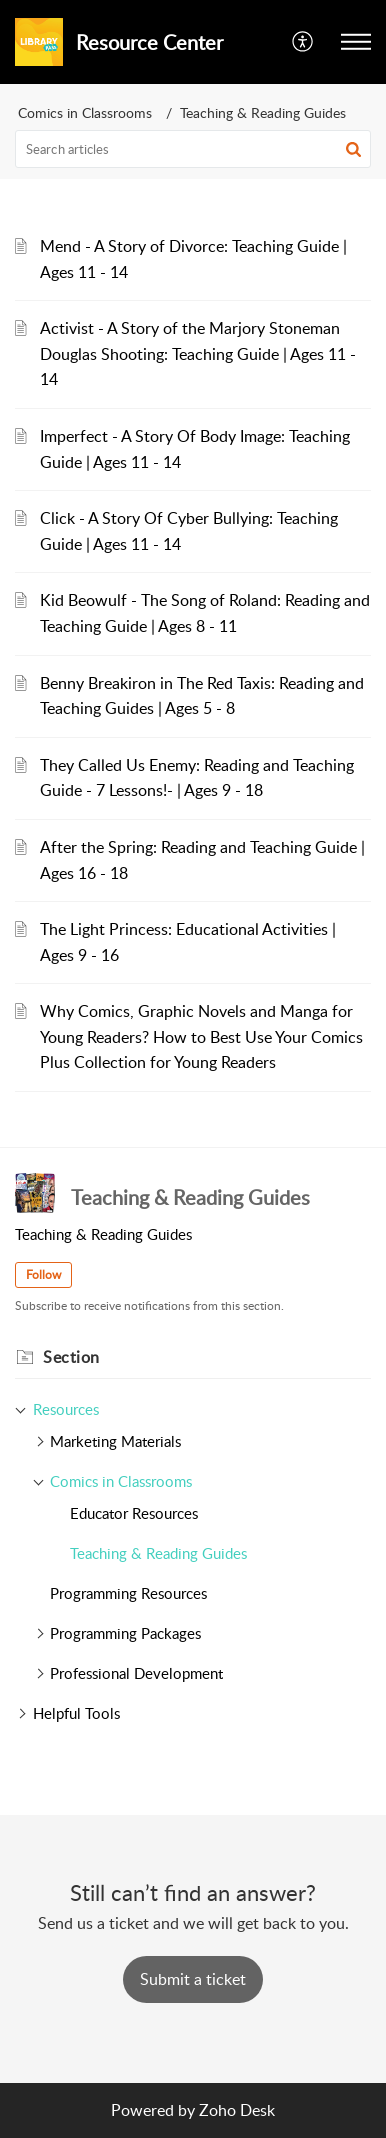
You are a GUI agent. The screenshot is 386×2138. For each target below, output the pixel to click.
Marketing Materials (115, 1441)
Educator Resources (134, 1513)
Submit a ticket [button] (193, 1979)
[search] (193, 149)
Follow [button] (43, 1274)
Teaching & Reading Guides (158, 1553)
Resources (66, 1409)
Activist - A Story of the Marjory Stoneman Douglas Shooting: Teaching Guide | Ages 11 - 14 (198, 353)
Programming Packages (125, 1633)
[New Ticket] (193, 1979)
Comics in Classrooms (85, 112)
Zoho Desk (237, 2110)
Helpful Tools (76, 1713)
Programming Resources (128, 1593)
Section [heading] (71, 1357)
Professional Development (136, 1673)
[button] (303, 42)
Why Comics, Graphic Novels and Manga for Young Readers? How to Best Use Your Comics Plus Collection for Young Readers (201, 1036)
